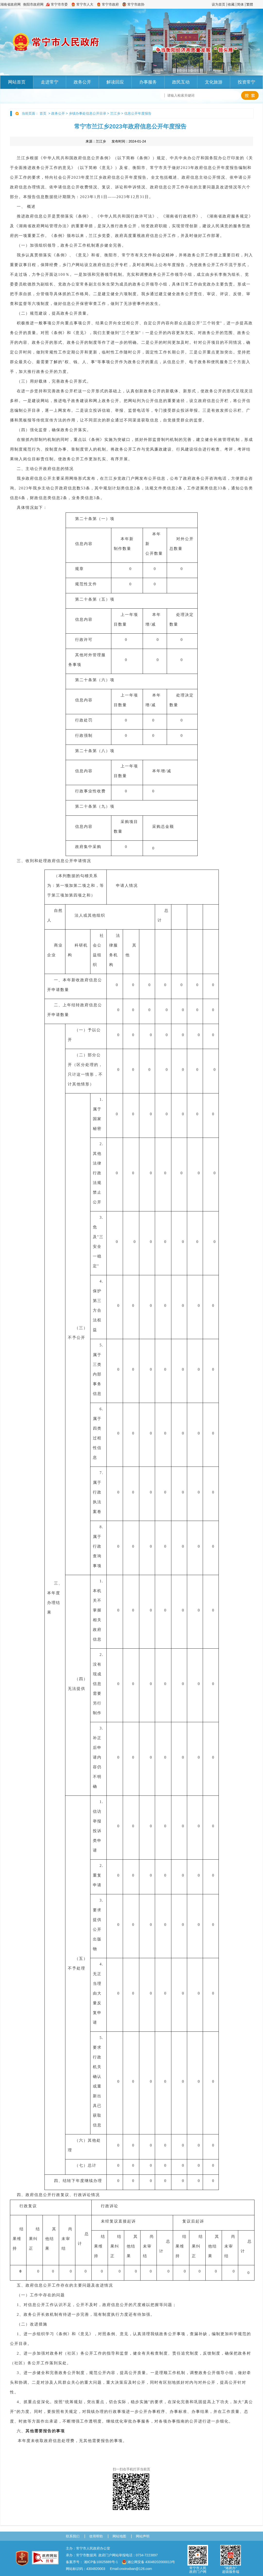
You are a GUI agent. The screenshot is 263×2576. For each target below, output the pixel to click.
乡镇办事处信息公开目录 (87, 113)
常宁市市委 (59, 4)
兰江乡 (115, 113)
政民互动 (181, 82)
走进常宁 (49, 82)
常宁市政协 (135, 4)
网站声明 (142, 2536)
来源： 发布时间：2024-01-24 (116, 141)
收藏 (231, 4)
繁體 (249, 4)
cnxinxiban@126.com (135, 2569)
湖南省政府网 (10, 4)
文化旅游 (213, 82)
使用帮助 (96, 2536)
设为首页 (218, 4)
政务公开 (82, 82)
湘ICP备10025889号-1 (101, 2562)
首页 (43, 113)
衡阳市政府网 (33, 4)
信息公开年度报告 (137, 113)
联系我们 (72, 2536)
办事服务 (148, 82)
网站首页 (17, 82)
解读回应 (115, 82)
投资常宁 (246, 82)
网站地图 (119, 2536)
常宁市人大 (84, 4)
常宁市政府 (110, 4)
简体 (240, 4)
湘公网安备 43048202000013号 (148, 2561)
